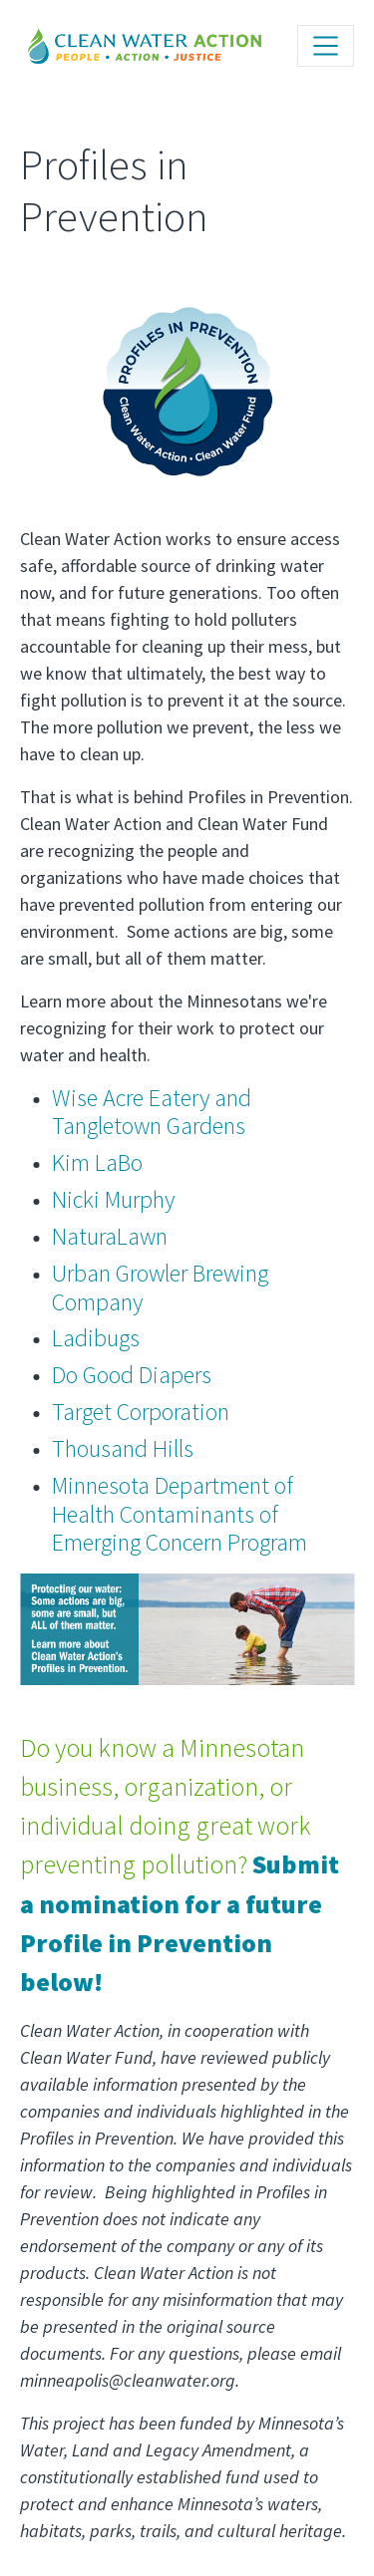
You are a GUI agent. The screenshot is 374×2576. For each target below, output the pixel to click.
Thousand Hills (122, 1448)
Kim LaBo (97, 1162)
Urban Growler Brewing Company (160, 1287)
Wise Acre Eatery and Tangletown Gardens (151, 1112)
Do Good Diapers (131, 1374)
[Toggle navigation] (325, 45)
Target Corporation (140, 1411)
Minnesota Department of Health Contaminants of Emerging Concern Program (179, 1514)
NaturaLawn (110, 1236)
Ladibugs (96, 1337)
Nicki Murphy (113, 1199)
